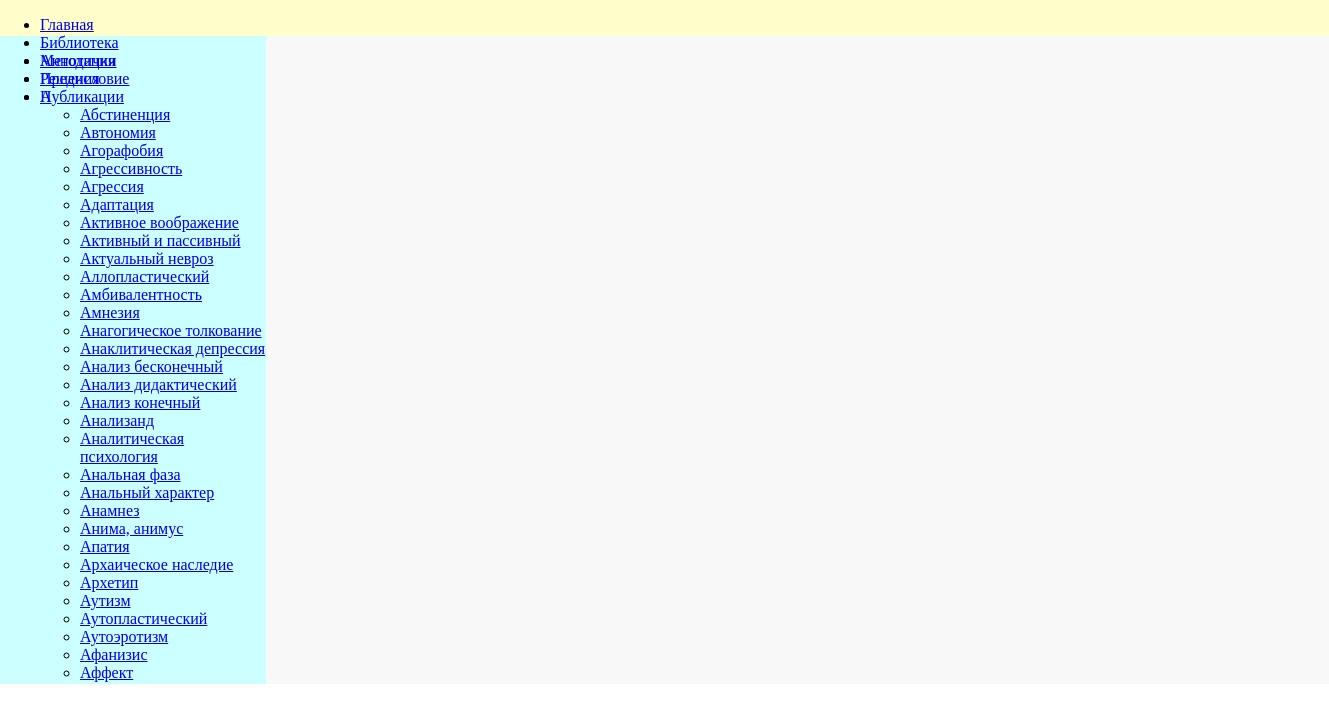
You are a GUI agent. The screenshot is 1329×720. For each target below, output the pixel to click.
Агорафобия (121, 150)
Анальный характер (147, 492)
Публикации (82, 96)
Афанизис (114, 654)
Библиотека (79, 42)
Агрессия (112, 186)
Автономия (118, 132)
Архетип (109, 582)
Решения (70, 78)
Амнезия (110, 312)
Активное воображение (159, 222)
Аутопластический (143, 618)
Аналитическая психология (132, 447)
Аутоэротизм (124, 636)
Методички (78, 60)
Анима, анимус (131, 528)
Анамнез (110, 510)
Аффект (106, 672)
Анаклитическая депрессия (172, 348)
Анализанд (117, 420)
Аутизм (105, 600)
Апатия (105, 546)
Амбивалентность (141, 294)
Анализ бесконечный (151, 366)
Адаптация (117, 204)
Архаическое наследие (156, 564)
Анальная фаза (130, 474)
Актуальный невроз (147, 258)
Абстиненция (125, 114)
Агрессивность (131, 168)
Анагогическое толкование (171, 330)
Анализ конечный (140, 402)
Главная (67, 24)
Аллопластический (144, 276)
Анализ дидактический (158, 384)
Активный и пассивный (160, 240)
